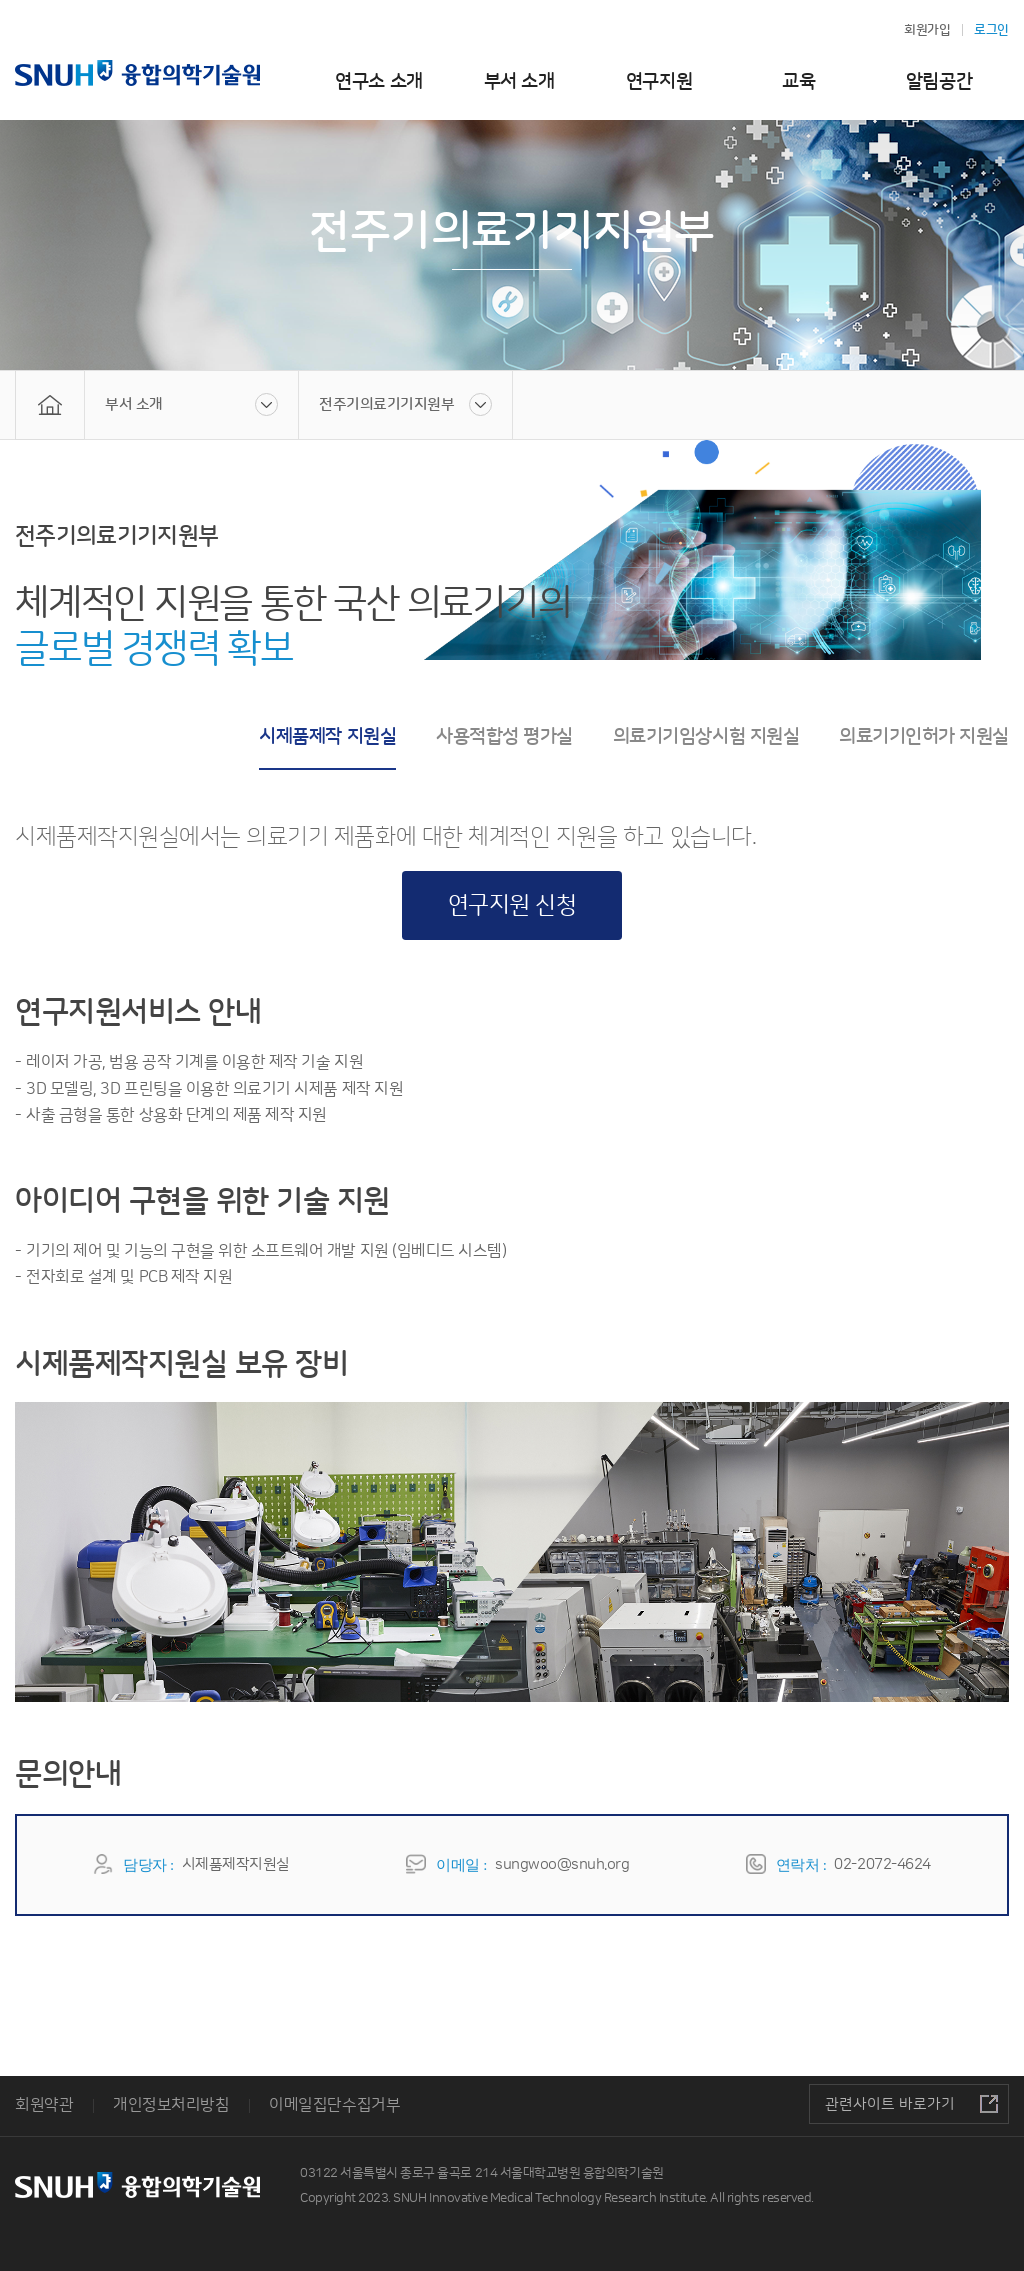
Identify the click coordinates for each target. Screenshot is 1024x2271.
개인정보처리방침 (171, 2105)
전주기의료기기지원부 (386, 404)
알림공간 (939, 81)
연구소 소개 (378, 81)
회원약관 (44, 2105)
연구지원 (659, 81)
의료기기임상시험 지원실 (706, 736)
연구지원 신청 (512, 905)
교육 (798, 81)
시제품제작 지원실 (327, 736)
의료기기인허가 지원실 (924, 736)
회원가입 (927, 30)
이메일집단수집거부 (334, 2105)
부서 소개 (519, 81)
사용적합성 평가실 (504, 736)
